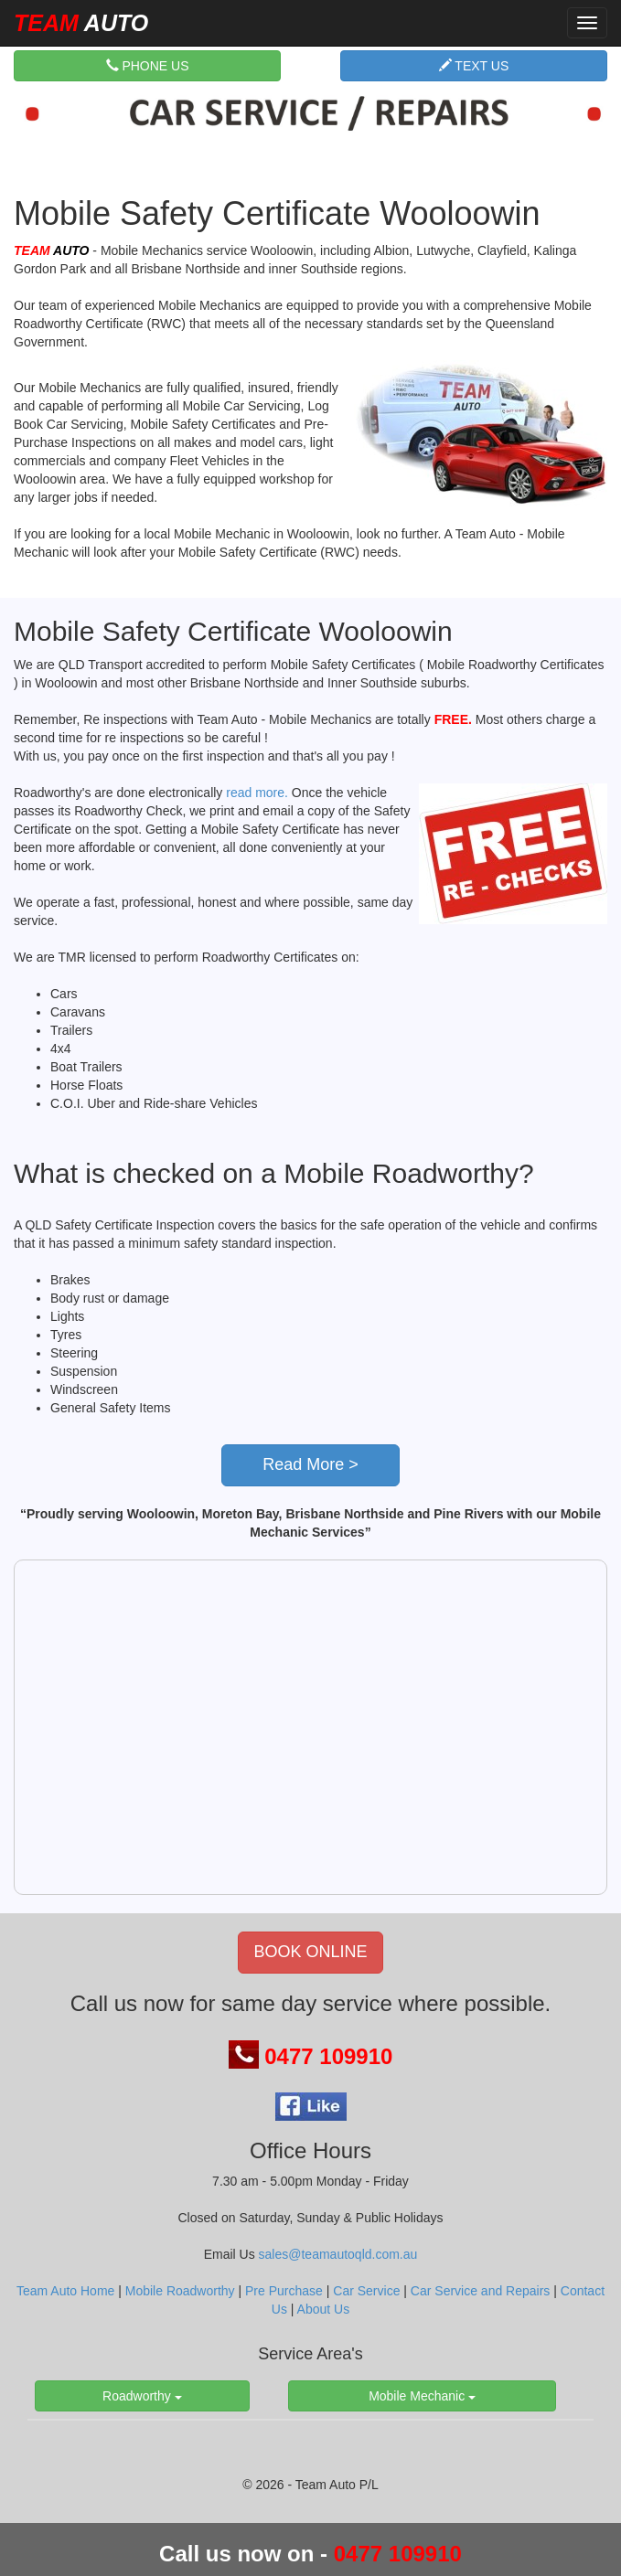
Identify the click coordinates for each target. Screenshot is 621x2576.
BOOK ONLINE (310, 1952)
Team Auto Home (65, 2290)
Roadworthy (142, 2396)
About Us (323, 2309)
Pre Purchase (284, 2290)
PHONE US (147, 65)
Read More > (310, 1464)
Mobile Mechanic (422, 2396)
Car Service (366, 2290)
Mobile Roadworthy (180, 2290)
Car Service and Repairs (481, 2290)
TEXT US (474, 65)
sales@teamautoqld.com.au (338, 2254)
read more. (257, 792)
